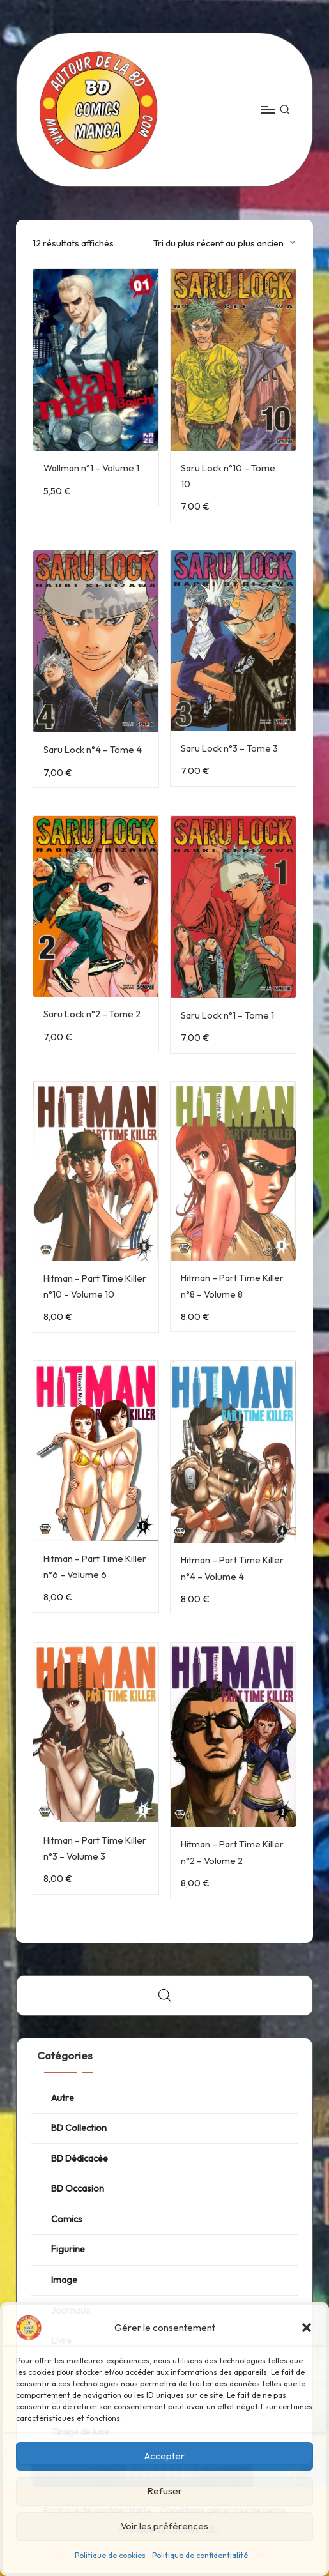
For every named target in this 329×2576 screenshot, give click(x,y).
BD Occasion (77, 2188)
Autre (62, 2097)
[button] (306, 2327)
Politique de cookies (110, 2555)
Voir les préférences (164, 2526)
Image (64, 2279)
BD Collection (79, 2127)
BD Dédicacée (79, 2158)
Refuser (164, 2491)
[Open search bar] (164, 1995)
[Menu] (267, 110)
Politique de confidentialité (200, 2555)
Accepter (164, 2456)
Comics (66, 2219)
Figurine (68, 2249)
